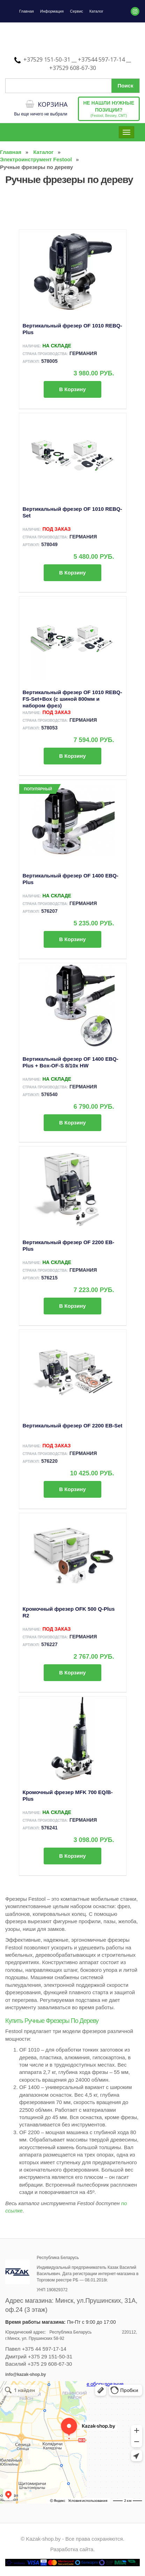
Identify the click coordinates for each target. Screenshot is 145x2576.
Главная (26, 11)
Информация (52, 11)
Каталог (96, 11)
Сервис (76, 11)
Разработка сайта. (72, 2549)
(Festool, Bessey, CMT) (108, 109)
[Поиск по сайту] (72, 86)
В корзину (72, 389)
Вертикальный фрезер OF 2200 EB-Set (73, 1425)
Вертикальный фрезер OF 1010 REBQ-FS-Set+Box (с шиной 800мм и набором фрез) (72, 698)
